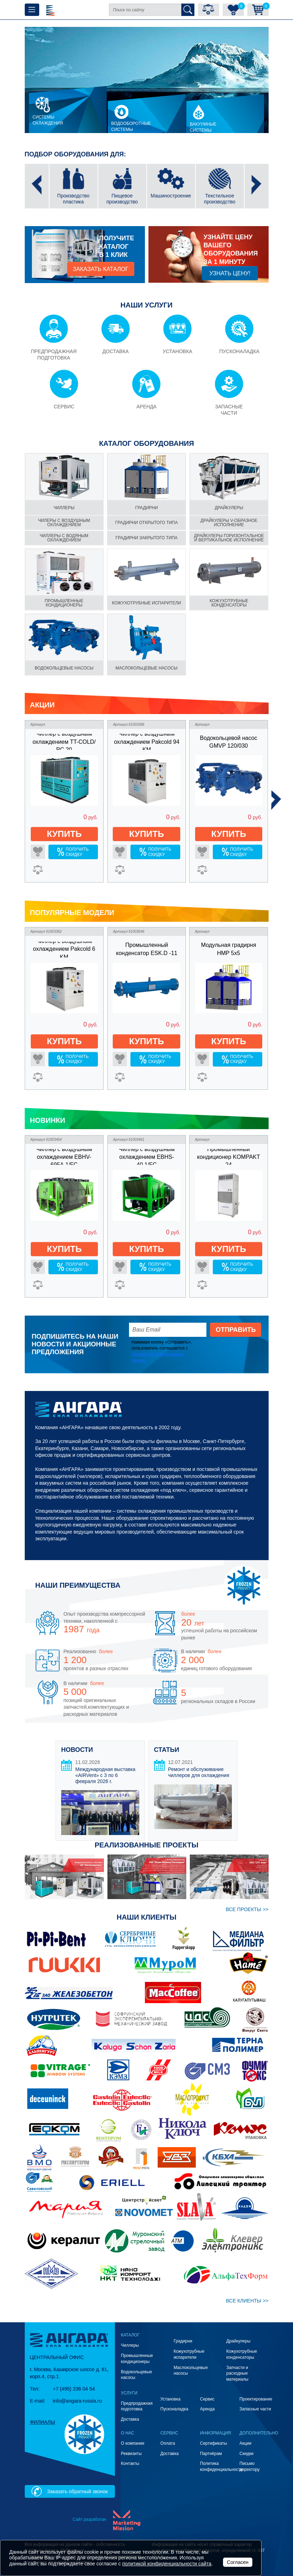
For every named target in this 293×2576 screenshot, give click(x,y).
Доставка (130, 2419)
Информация (215, 2433)
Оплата (167, 2443)
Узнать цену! (229, 273)
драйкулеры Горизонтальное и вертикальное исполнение (229, 537)
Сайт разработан (89, 2519)
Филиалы (42, 2422)
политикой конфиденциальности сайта (166, 2563)
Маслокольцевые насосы (146, 668)
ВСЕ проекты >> (247, 1909)
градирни (146, 507)
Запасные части (255, 2409)
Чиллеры (130, 2345)
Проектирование (256, 2399)
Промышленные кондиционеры (64, 603)
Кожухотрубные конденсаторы (229, 603)
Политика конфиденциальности (221, 2466)
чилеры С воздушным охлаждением (64, 522)
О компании (132, 2443)
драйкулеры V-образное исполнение (228, 522)
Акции (246, 2443)
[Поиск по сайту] (145, 10)
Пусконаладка (174, 2409)
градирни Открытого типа (146, 522)
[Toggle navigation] (32, 10)
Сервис (207, 2399)
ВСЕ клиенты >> (247, 2301)
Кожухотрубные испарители (146, 602)
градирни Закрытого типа (147, 537)
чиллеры (64, 507)
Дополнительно (259, 2433)
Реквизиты (131, 2453)
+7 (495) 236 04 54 (74, 2389)
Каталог (130, 2335)
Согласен (237, 2562)
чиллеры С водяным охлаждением (64, 537)
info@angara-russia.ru (77, 2401)
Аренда (207, 2409)
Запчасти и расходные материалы (237, 2373)
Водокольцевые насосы (64, 668)
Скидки (247, 2453)
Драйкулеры (229, 507)
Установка (170, 2399)
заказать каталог (101, 269)
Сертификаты (213, 2443)
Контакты (130, 2463)
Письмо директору (250, 2466)
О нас (127, 2433)
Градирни (183, 2341)
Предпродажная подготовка (137, 2406)
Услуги (129, 2393)
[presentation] (37, 186)
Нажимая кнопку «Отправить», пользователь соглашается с (161, 1351)
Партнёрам (211, 2453)
